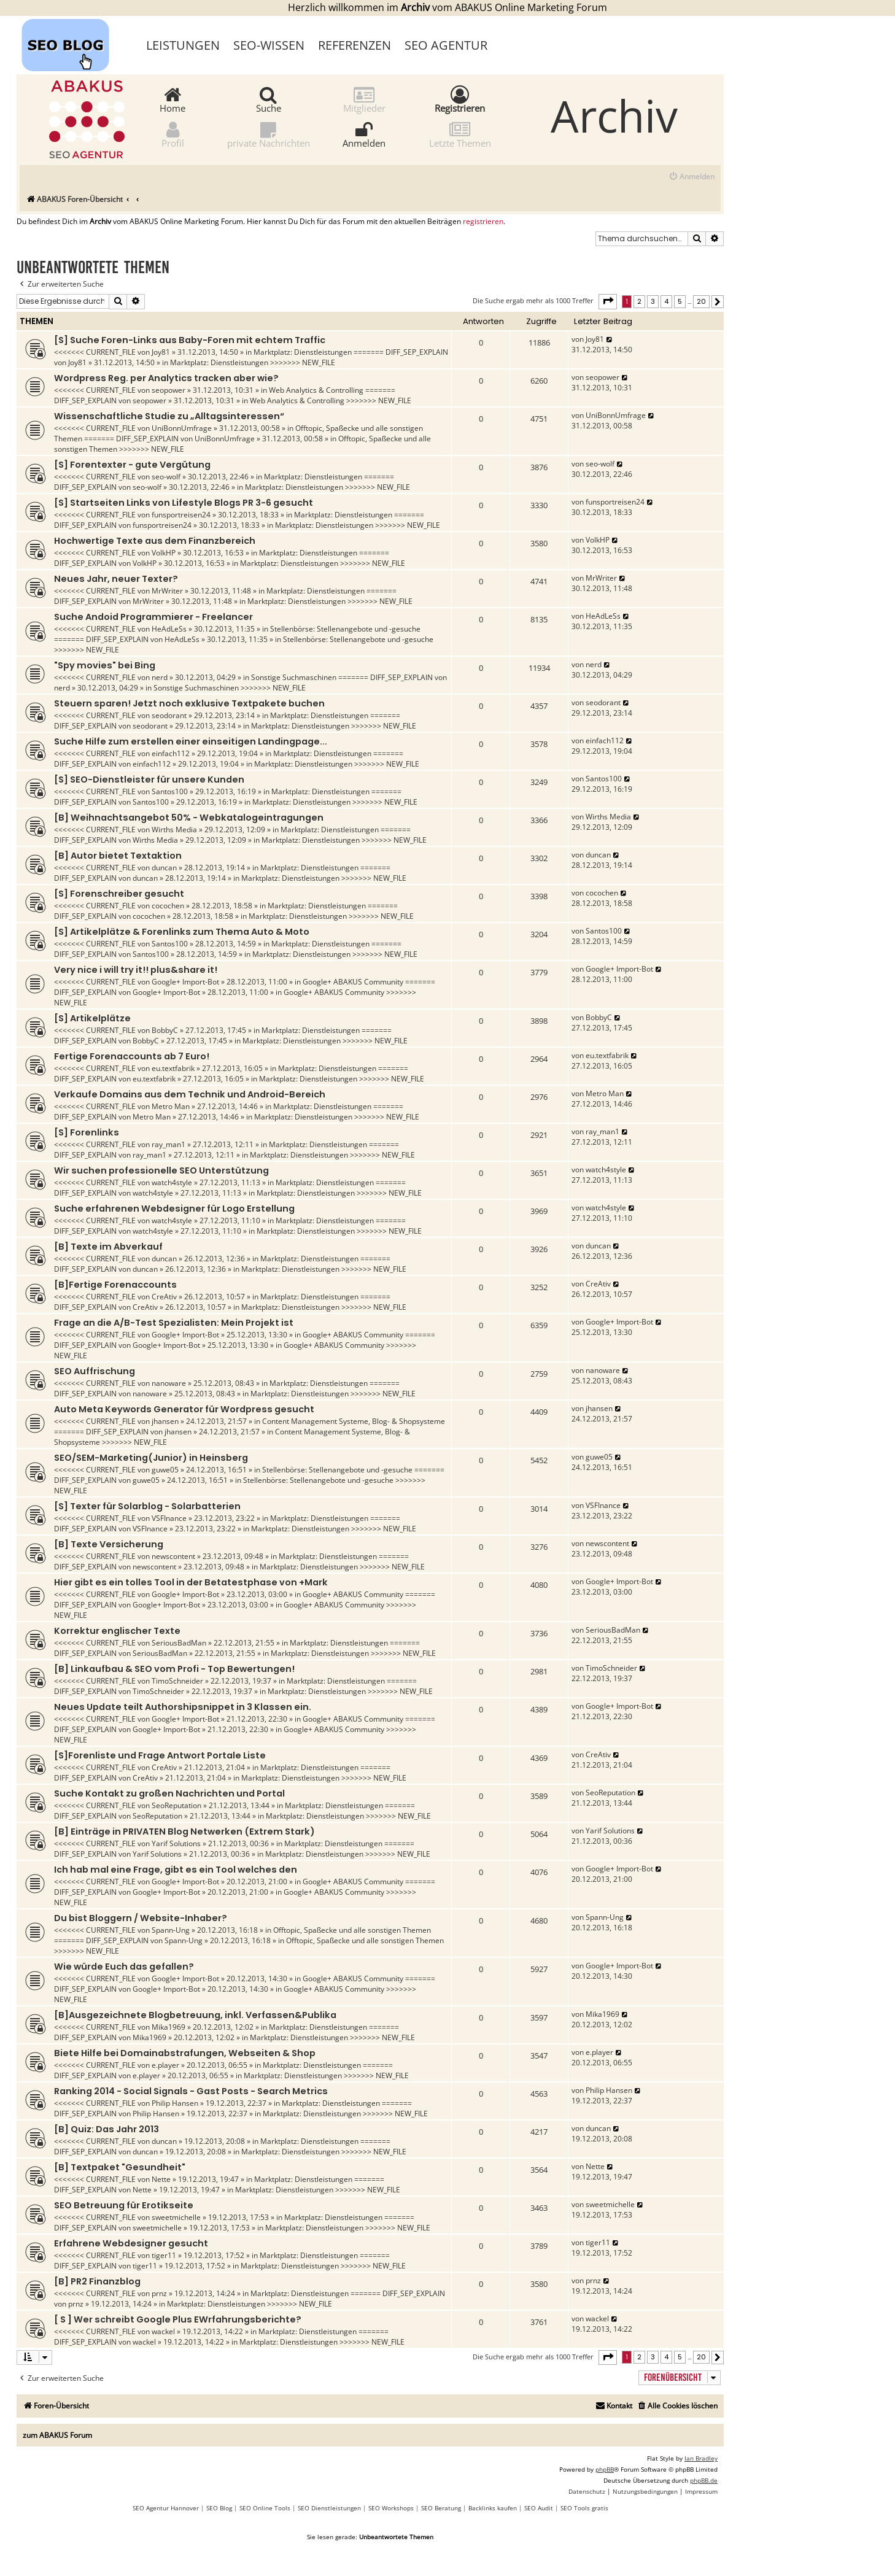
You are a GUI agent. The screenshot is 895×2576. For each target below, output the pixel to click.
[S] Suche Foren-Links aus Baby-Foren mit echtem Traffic (189, 340)
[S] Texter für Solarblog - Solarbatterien (147, 1506)
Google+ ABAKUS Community (353, 982)
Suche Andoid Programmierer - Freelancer (153, 617)
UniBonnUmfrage (182, 428)
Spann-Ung (171, 1930)
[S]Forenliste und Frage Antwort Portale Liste (160, 1755)
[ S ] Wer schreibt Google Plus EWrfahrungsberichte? (177, 2319)
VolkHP (164, 552)
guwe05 (165, 1469)
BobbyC (165, 1030)
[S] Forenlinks (86, 1132)
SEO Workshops (391, 2508)
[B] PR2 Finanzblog (97, 2281)
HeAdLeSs (169, 629)
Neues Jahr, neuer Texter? (116, 579)
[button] (608, 301)
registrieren (483, 221)
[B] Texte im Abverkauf (108, 1246)
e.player (165, 2065)
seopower (168, 390)
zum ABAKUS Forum (57, 2435)
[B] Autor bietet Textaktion (118, 855)
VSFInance (169, 1518)
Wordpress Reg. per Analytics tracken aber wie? (166, 378)
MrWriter (167, 591)
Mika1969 (168, 2027)
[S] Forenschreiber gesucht (119, 894)
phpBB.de (704, 2480)
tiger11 (164, 2255)
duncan (164, 867)
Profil (172, 134)
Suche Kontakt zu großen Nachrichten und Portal (169, 1793)
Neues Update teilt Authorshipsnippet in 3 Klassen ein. (182, 1707)
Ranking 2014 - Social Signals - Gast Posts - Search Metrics (191, 2091)
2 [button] (639, 301)
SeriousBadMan (179, 1643)
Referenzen (354, 45)
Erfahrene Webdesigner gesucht (131, 2243)
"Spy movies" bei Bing (104, 665)
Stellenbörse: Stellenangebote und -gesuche (345, 629)
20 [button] (701, 301)
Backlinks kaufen (492, 2508)
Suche (268, 99)
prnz (159, 2293)
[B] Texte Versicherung (108, 1544)
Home (172, 99)
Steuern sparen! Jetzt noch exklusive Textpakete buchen (189, 703)
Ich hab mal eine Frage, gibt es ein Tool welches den (175, 1869)
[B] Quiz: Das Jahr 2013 (106, 2129)
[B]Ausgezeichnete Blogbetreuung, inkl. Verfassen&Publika (195, 2015)
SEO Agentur (446, 45)
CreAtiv (164, 1296)
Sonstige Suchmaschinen (293, 677)
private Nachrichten (268, 134)
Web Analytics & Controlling (316, 390)
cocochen (168, 905)
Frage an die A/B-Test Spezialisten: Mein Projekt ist (173, 1323)
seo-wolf (166, 476)
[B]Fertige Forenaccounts (115, 1284)
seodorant (169, 715)
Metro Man (171, 1106)
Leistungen (183, 45)
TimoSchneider (177, 1681)
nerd (160, 677)
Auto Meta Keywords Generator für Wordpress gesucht (184, 1409)
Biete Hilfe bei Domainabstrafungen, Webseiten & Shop (185, 2053)
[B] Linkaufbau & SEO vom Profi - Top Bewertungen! (174, 1669)
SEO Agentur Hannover (166, 2508)
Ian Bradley (701, 2458)
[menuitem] (691, 177)
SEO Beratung (441, 2508)
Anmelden (364, 134)
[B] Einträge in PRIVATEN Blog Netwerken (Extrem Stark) (184, 1831)
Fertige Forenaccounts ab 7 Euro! (131, 1056)
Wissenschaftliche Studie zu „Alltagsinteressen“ (169, 416)
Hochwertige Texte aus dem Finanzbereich (154, 541)
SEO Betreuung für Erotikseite (123, 2205)
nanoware (169, 1383)
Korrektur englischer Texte (117, 1631)
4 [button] (666, 301)
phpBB (604, 2469)
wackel (163, 2331)
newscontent (173, 1556)
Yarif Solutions (176, 1843)
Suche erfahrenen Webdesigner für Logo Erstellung (174, 1208)
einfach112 (171, 753)
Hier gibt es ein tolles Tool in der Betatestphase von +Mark (191, 1582)
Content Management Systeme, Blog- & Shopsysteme (353, 1421)
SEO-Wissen (268, 45)
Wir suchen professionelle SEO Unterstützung (161, 1170)
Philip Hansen (175, 2103)
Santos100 (170, 791)
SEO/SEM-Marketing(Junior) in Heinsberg (151, 1458)
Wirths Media (174, 829)
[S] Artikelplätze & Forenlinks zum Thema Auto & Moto (181, 932)
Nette (161, 2179)
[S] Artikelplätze (92, 1018)
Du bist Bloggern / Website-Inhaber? (140, 1918)
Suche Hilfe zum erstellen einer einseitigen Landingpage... (190, 741)
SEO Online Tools (264, 2508)
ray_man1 (168, 1144)
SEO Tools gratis (584, 2508)
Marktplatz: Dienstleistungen (303, 352)
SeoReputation (176, 1805)
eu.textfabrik (173, 1068)
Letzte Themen (460, 134)
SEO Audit (538, 2508)
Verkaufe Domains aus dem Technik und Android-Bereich (189, 1094)
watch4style (172, 1182)
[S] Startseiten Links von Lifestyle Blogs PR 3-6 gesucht (183, 503)
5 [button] (680, 301)
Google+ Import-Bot (185, 982)
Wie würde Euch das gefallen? (124, 1966)
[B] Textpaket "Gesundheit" (119, 2167)
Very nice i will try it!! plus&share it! (135, 970)
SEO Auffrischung (94, 1371)
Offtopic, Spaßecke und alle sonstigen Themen (352, 1930)
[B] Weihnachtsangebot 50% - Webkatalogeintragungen (189, 817)
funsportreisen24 (181, 514)
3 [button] (653, 301)
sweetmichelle (176, 2217)
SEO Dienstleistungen (329, 2508)
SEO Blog (219, 2508)
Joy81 (161, 352)
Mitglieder (364, 99)
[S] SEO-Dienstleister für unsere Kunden (149, 779)
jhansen (165, 1421)
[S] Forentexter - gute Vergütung (132, 464)
